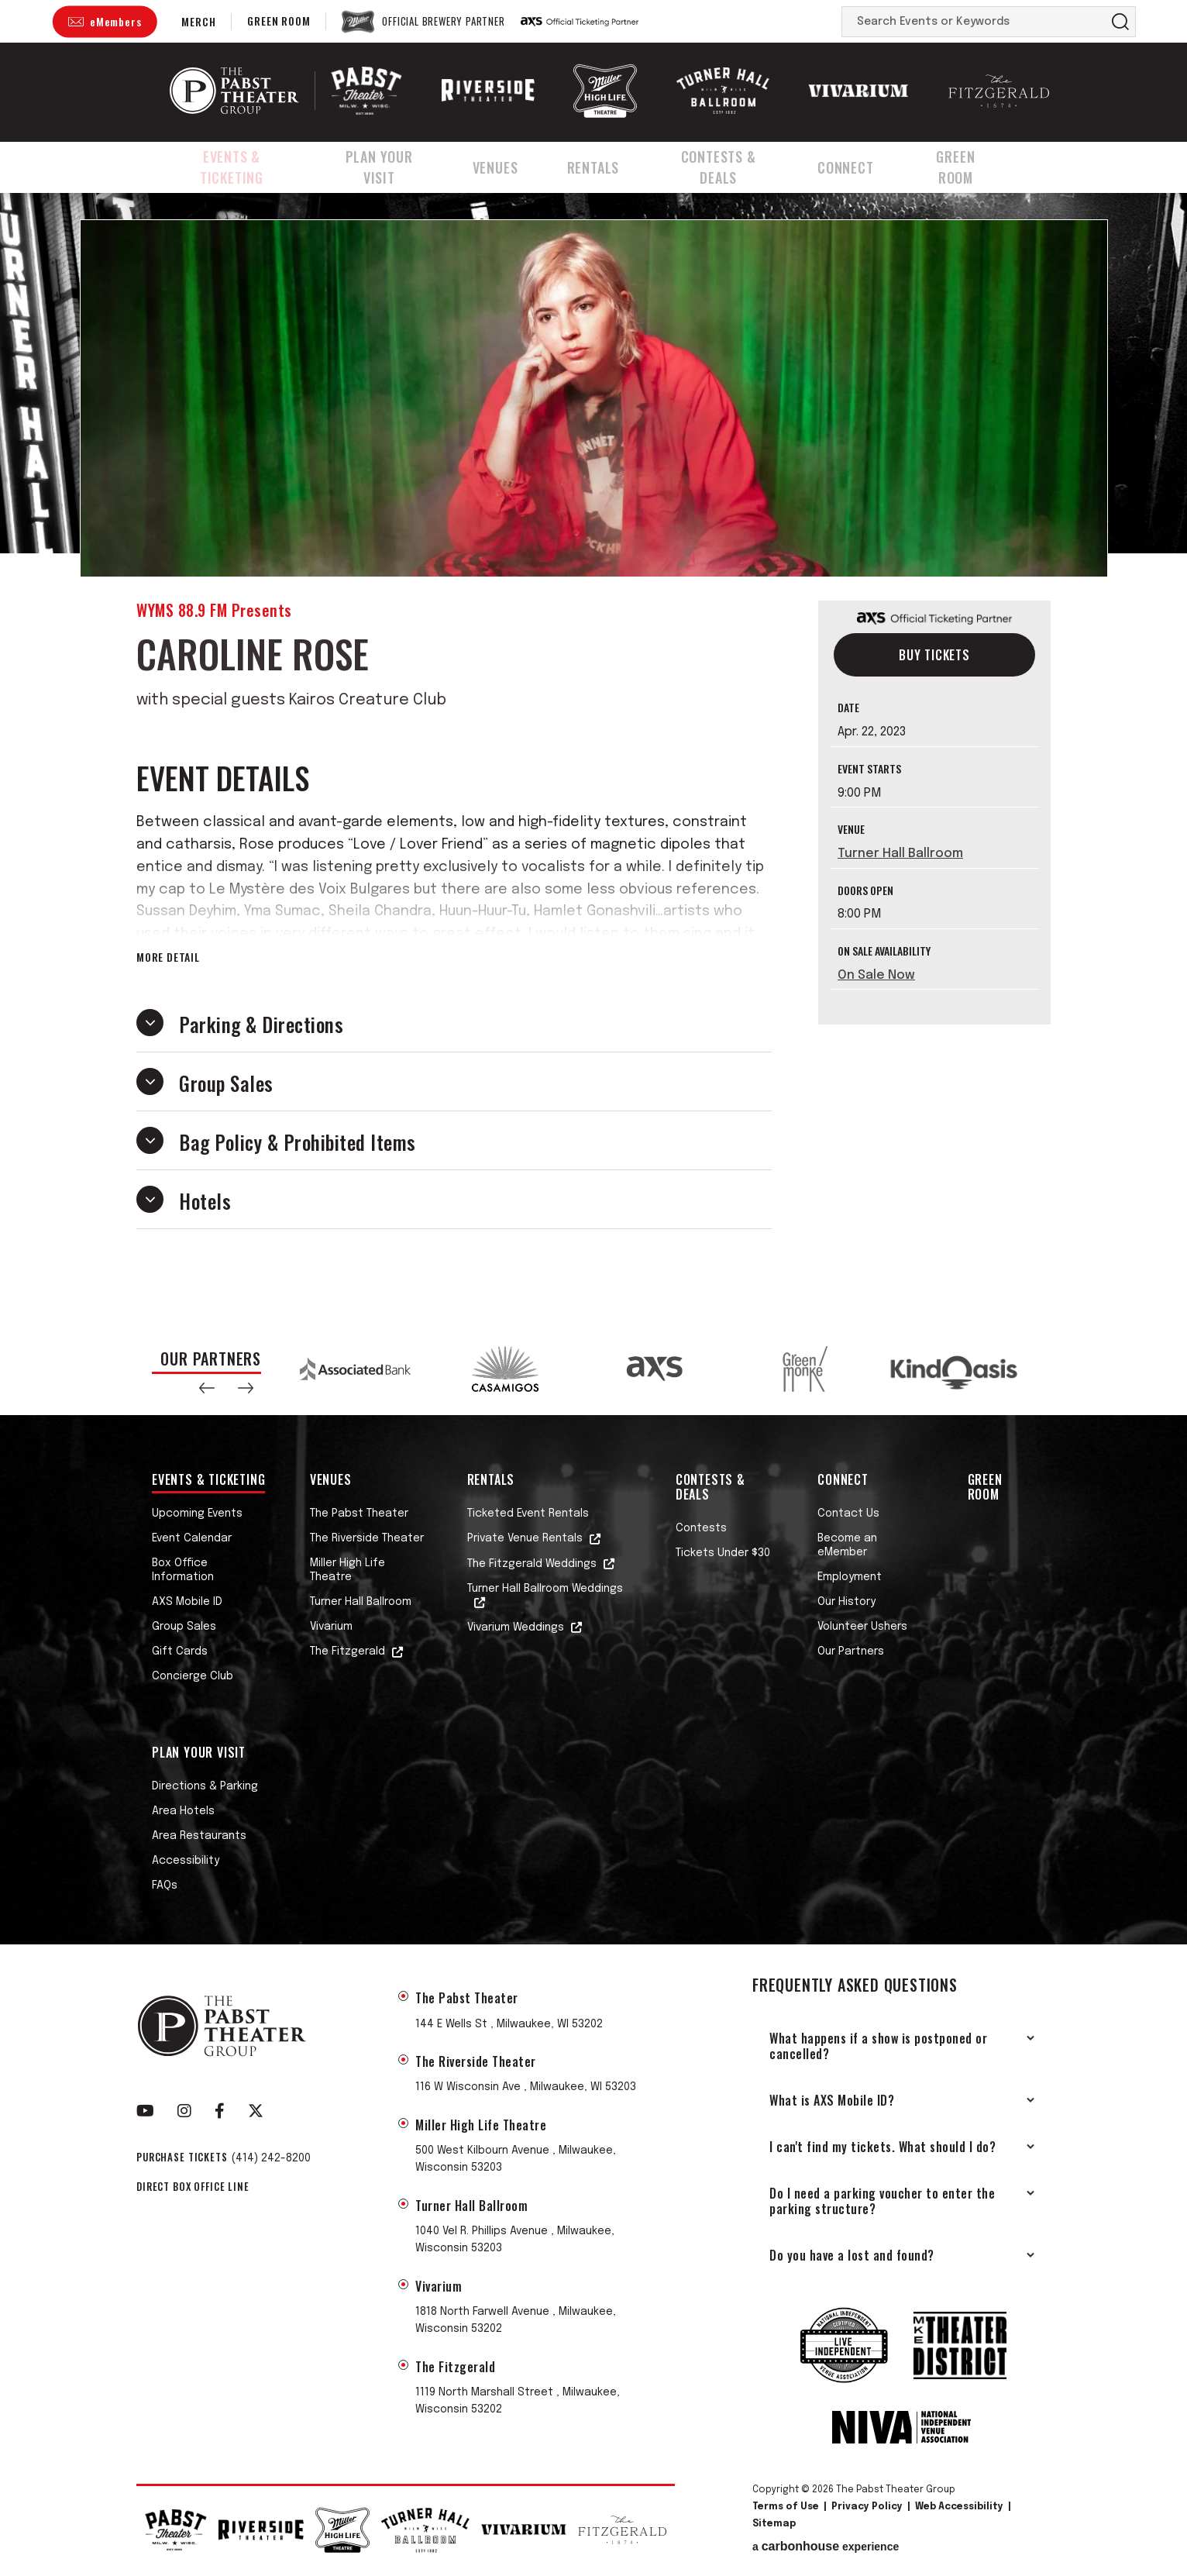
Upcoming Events (197, 1513)
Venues (512, 165)
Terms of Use (785, 2507)
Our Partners (850, 1651)
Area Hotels (183, 1811)
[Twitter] (255, 2111)
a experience (825, 2546)
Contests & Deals (734, 165)
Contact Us (848, 1513)
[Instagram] (184, 2111)
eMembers (115, 21)
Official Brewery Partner (443, 21)
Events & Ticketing (233, 165)
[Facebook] (220, 2111)
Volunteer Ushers (862, 1626)
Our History (846, 1601)
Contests (701, 1528)
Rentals (606, 165)
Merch (198, 21)
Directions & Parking (205, 1786)
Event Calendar (192, 1538)
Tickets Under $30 (723, 1553)
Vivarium (331, 1626)
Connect (866, 165)
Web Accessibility (959, 2507)
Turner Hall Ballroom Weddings (545, 1588)
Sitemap (774, 2524)
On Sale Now (876, 975)
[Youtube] (145, 2111)
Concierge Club (192, 1676)
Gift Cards (180, 1651)
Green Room (278, 20)
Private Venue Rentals (525, 1538)
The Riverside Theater (367, 1538)
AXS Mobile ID (187, 1601)
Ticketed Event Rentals (528, 1513)
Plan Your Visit (392, 165)
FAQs (164, 1885)
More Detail (168, 957)
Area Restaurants (199, 1835)
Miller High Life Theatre (347, 1570)
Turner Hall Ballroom (900, 853)
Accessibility (185, 1860)
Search (1120, 21)
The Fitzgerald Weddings (532, 1563)
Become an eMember (847, 1545)
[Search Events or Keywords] (974, 21)
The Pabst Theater (359, 1513)
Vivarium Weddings (515, 1627)
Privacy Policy (867, 2507)
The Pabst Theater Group (234, 90)
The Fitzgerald (347, 1651)
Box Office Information (183, 1570)
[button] (207, 1388)
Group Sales (184, 1626)
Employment (849, 1577)
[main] (593, 755)
